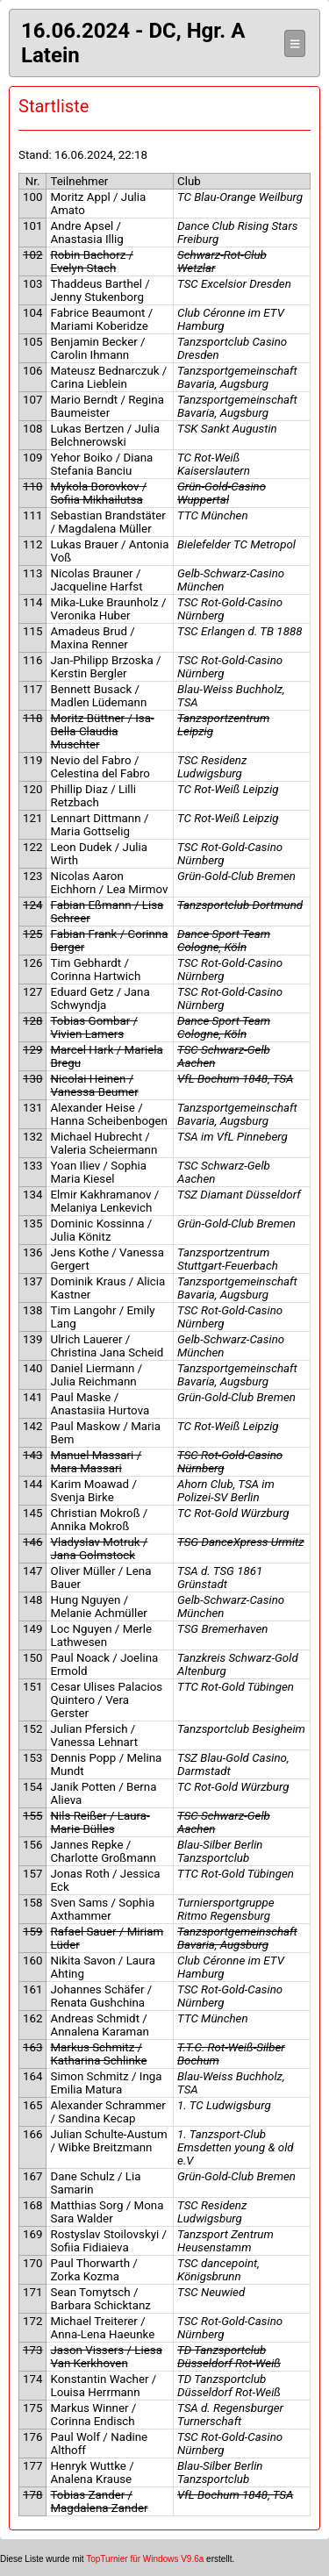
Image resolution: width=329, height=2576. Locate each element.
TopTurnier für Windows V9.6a (145, 2559)
